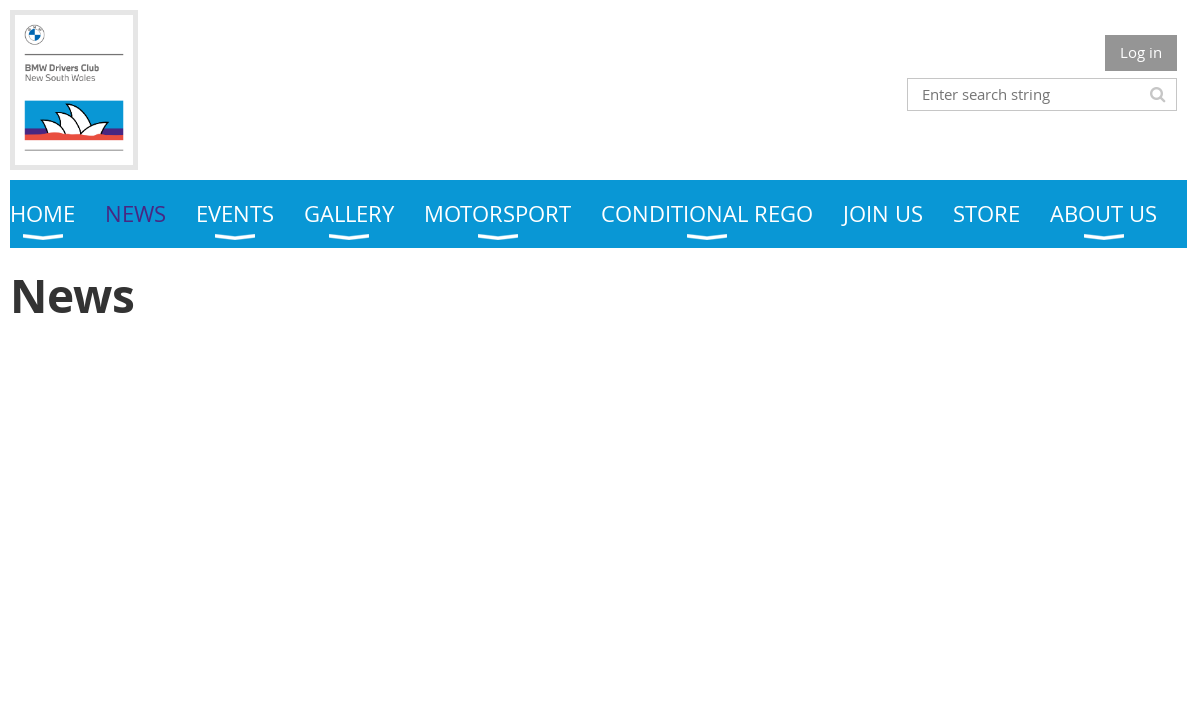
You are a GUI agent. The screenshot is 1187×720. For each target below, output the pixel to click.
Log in (1141, 52)
